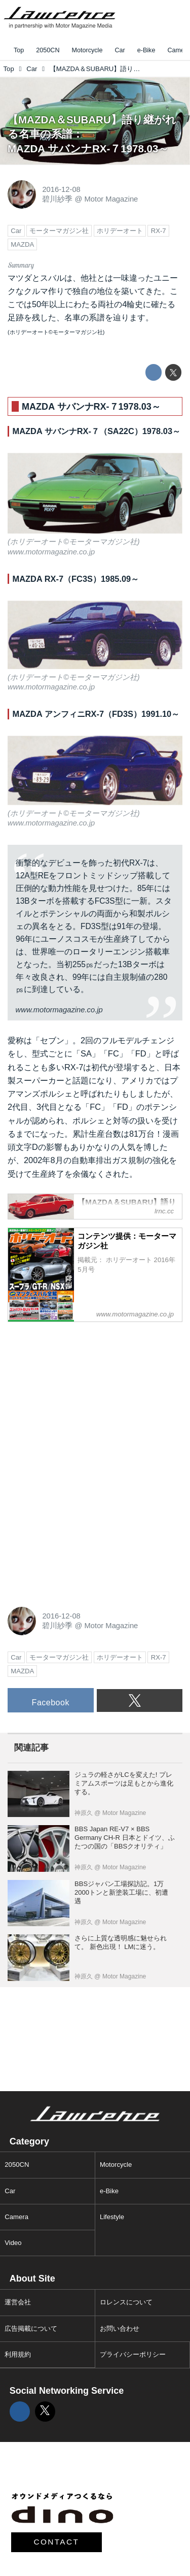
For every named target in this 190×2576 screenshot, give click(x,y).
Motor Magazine (111, 199)
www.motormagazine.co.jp (51, 552)
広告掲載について (31, 2328)
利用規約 (18, 2354)
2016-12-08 (61, 189)
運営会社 (18, 2302)
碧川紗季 (57, 199)
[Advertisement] (84, 1394)
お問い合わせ (119, 2328)
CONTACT (57, 2541)
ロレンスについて (126, 2302)
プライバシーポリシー (133, 2354)
